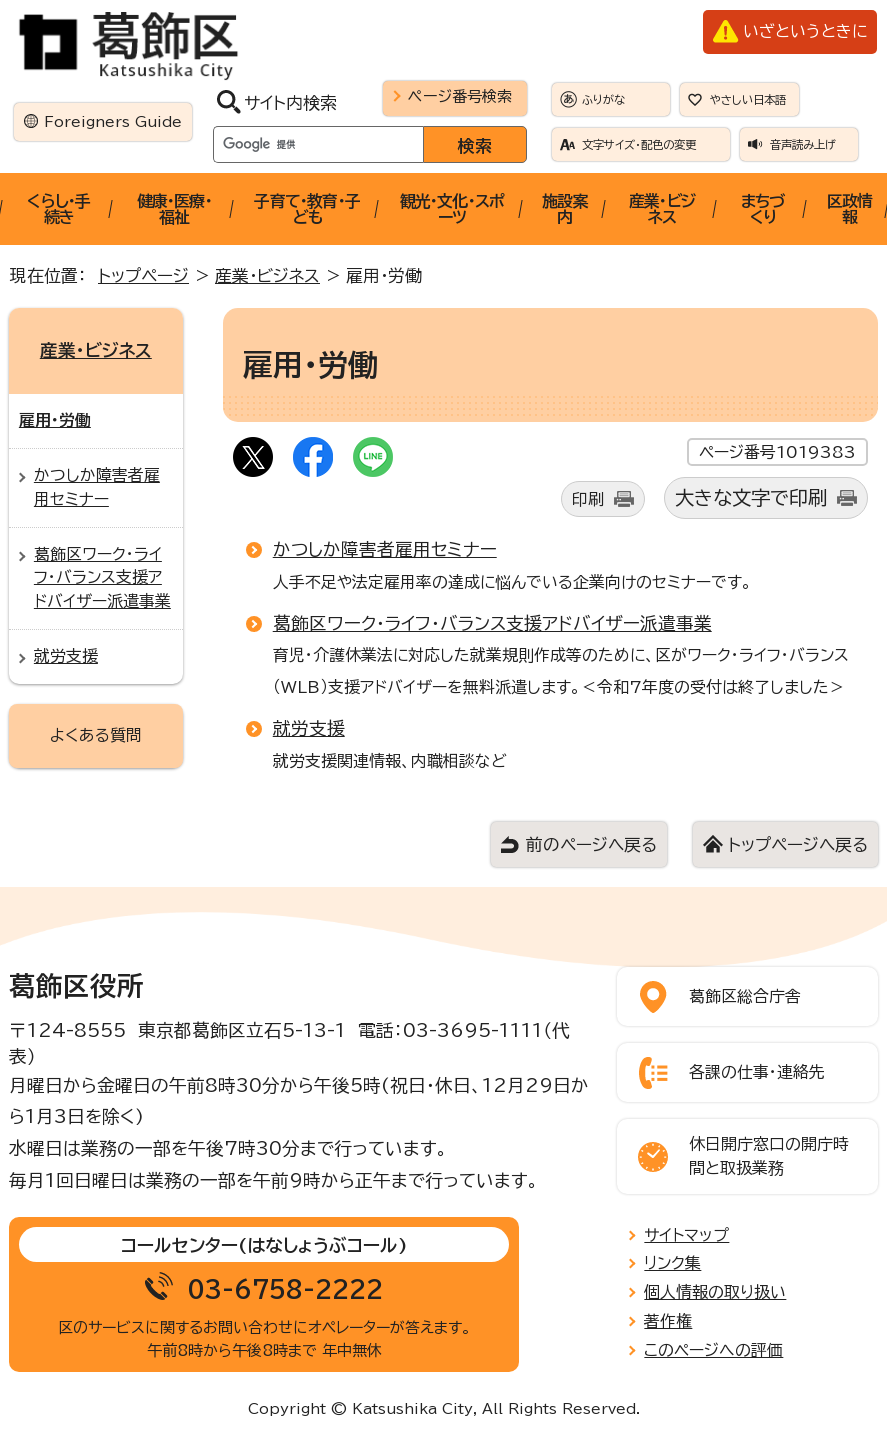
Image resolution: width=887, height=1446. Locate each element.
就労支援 (309, 728)
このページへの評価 (713, 1350)
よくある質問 (96, 735)
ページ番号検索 (460, 96)
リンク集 (672, 1263)
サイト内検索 (290, 102)
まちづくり (763, 209)
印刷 (588, 499)
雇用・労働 (55, 420)
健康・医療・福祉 (174, 209)
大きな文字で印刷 (751, 497)
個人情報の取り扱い (715, 1292)
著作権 (668, 1321)
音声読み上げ (803, 144)
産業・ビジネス (662, 209)
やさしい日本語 (748, 99)
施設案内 (565, 209)
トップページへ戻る (798, 844)
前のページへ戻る (591, 844)
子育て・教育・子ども (307, 209)
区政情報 (850, 209)
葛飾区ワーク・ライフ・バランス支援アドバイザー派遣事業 (492, 623)
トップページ (143, 275)
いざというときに (805, 31)
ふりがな (603, 99)
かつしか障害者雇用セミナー (385, 549)
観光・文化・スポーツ (452, 209)
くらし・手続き (58, 209)
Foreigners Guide (113, 121)
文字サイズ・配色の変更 (639, 144)
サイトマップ (686, 1235)
